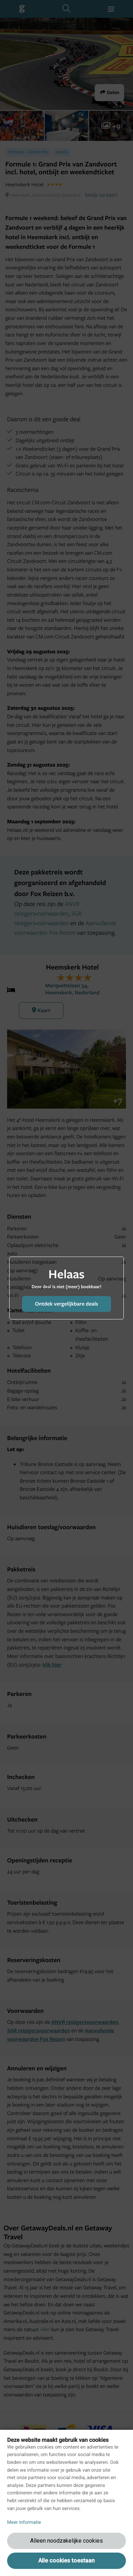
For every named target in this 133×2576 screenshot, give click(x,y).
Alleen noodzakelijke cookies (66, 2540)
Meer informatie (24, 2522)
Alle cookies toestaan (66, 2560)
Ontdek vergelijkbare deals (66, 1303)
